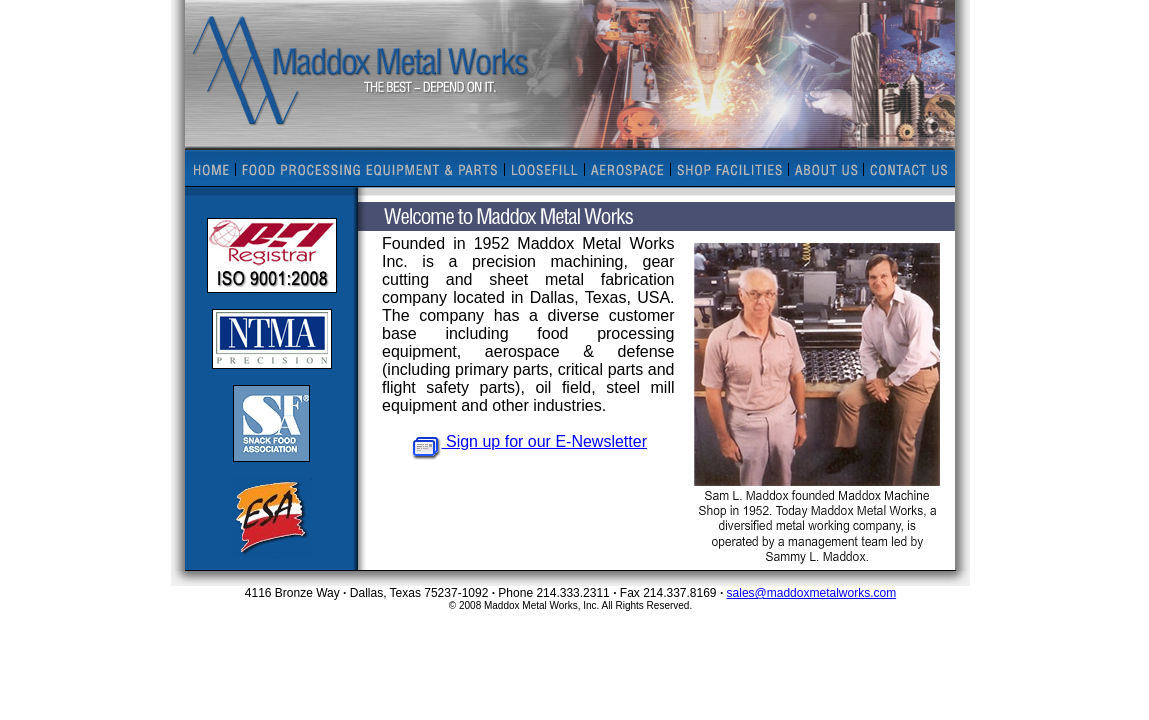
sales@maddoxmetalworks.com (812, 593)
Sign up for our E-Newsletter (528, 441)
